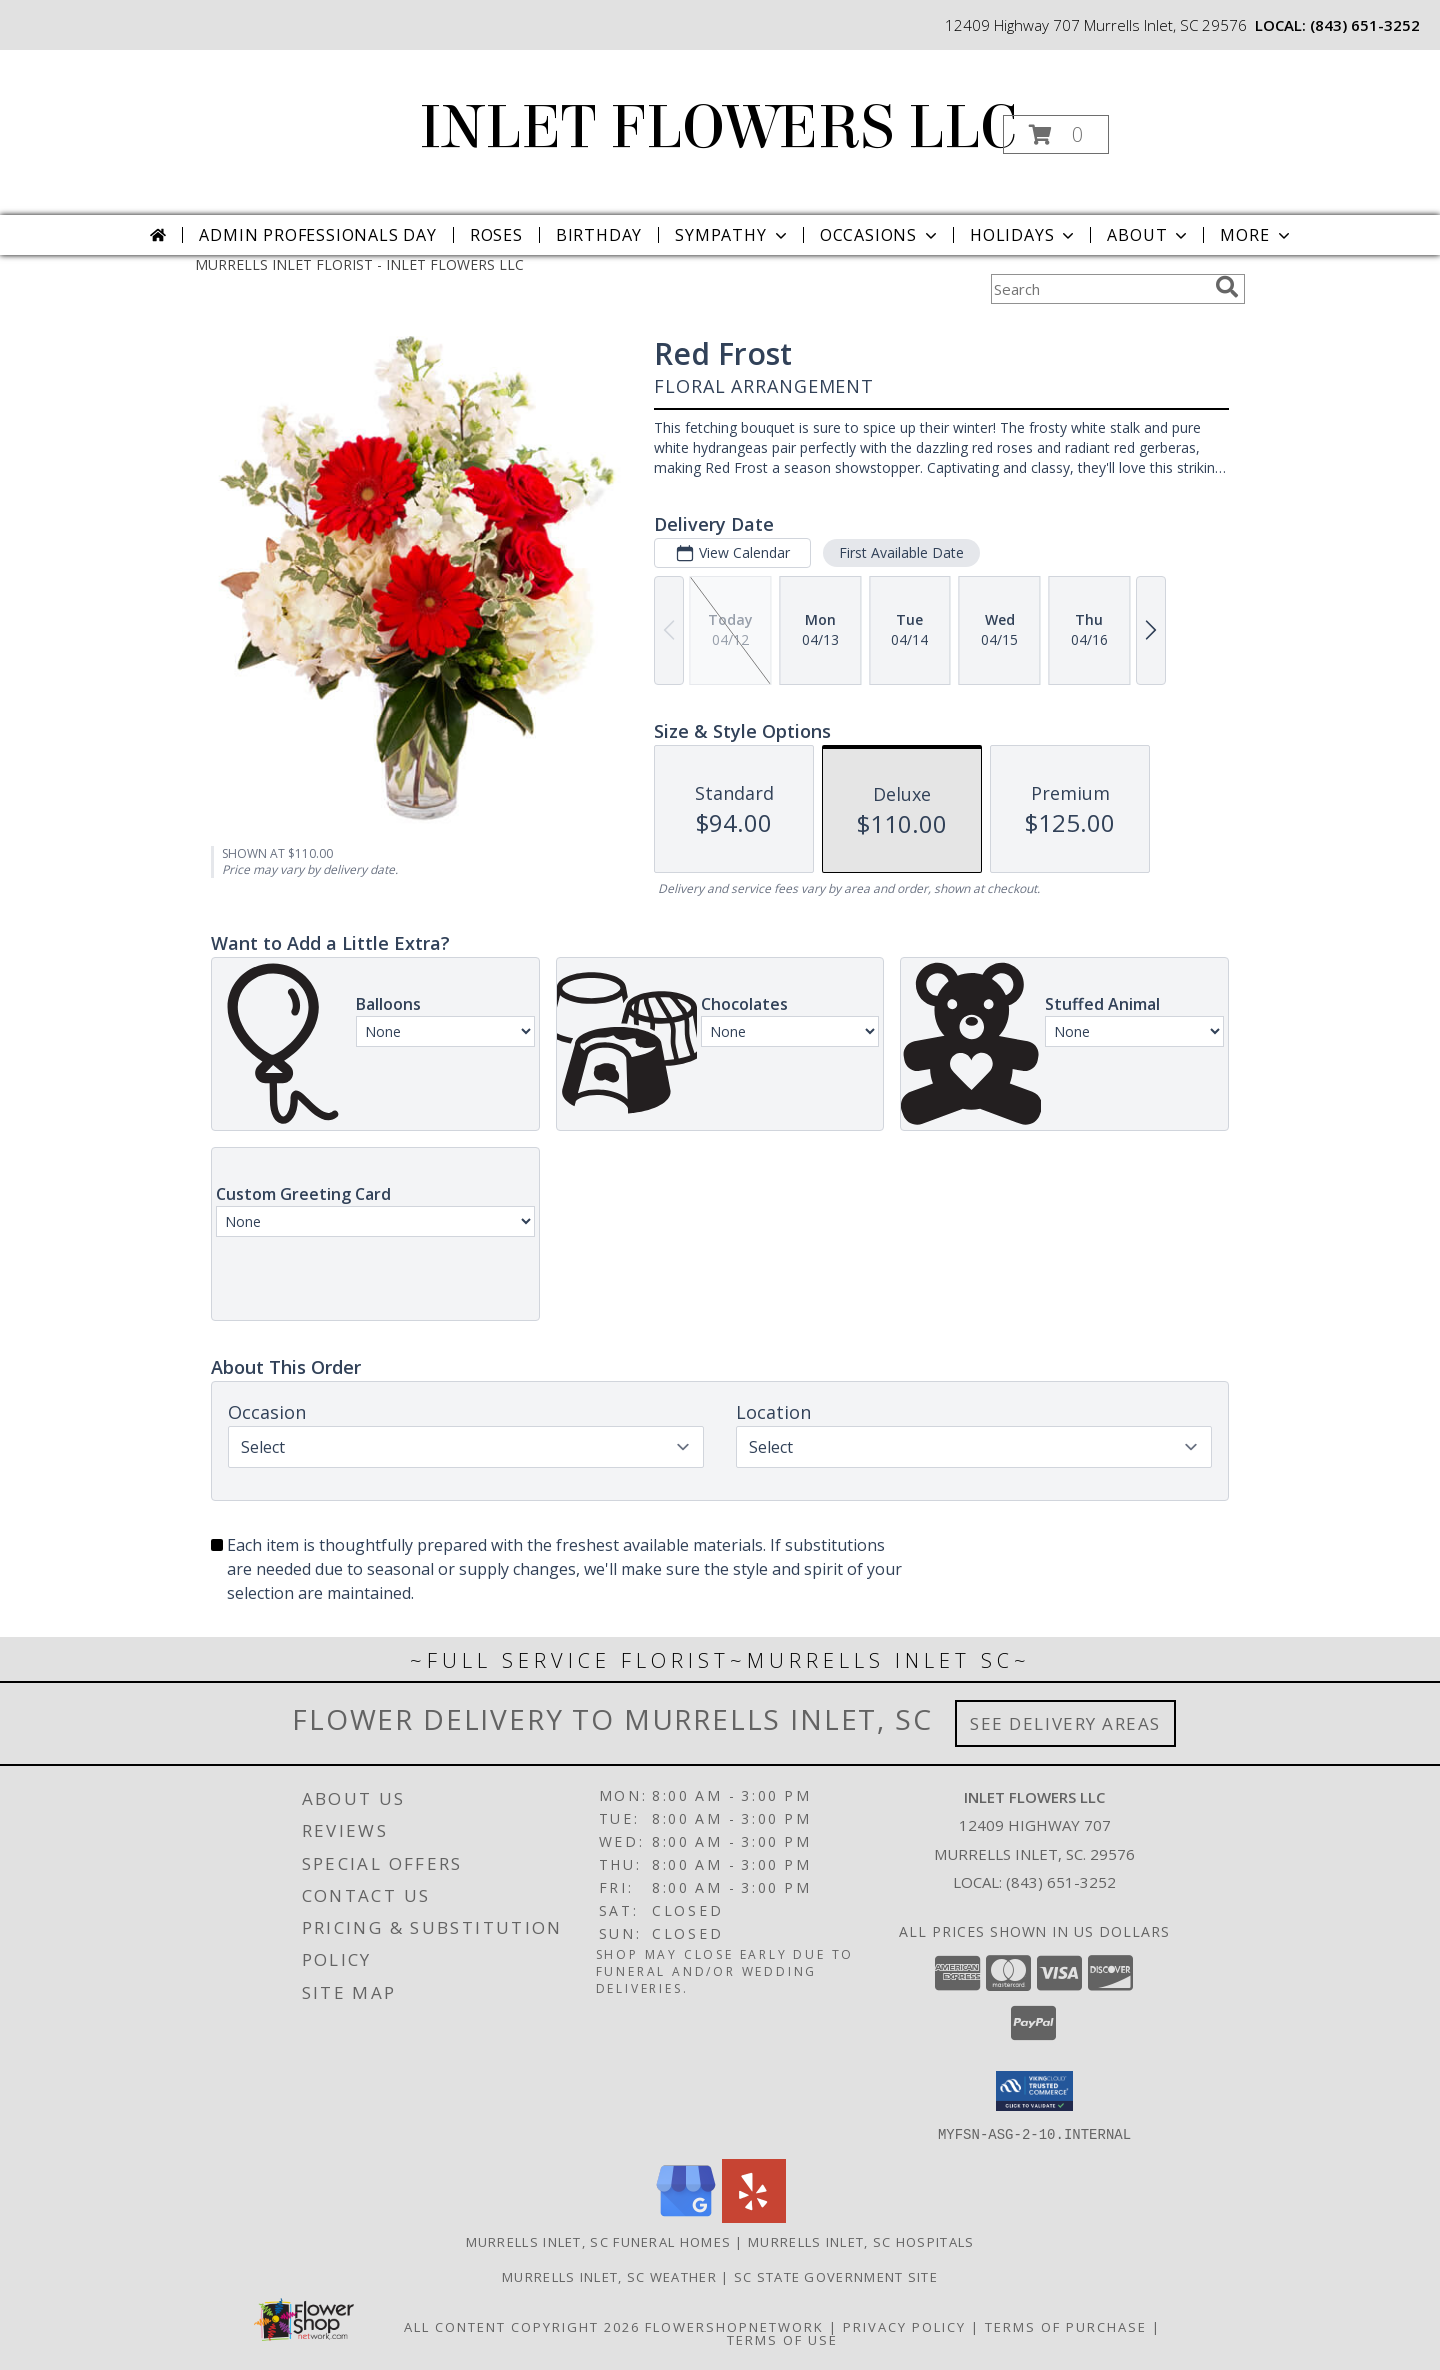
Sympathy (732, 235)
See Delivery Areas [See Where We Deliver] (1065, 1723)
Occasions (880, 235)
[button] (1056, 134)
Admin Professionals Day (317, 235)
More (1256, 235)
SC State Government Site (836, 2276)
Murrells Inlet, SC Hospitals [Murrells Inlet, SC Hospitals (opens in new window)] (861, 2241)
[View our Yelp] (754, 2216)
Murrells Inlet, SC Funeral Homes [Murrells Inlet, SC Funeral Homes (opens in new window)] (599, 2241)
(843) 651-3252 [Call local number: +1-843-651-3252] (1365, 25)
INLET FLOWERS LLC (718, 127)
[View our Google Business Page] (686, 2216)
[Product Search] (1099, 289)
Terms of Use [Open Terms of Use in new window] (782, 2339)
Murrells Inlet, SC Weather (609, 2276)
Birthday (599, 235)
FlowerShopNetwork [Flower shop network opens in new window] (734, 2326)
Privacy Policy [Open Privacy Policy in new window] (904, 2326)
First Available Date (901, 552)
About (1149, 235)
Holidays (1024, 235)
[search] (1227, 287)
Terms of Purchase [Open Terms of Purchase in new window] (1066, 2326)
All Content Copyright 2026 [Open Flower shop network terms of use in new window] (522, 2326)
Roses (496, 235)
